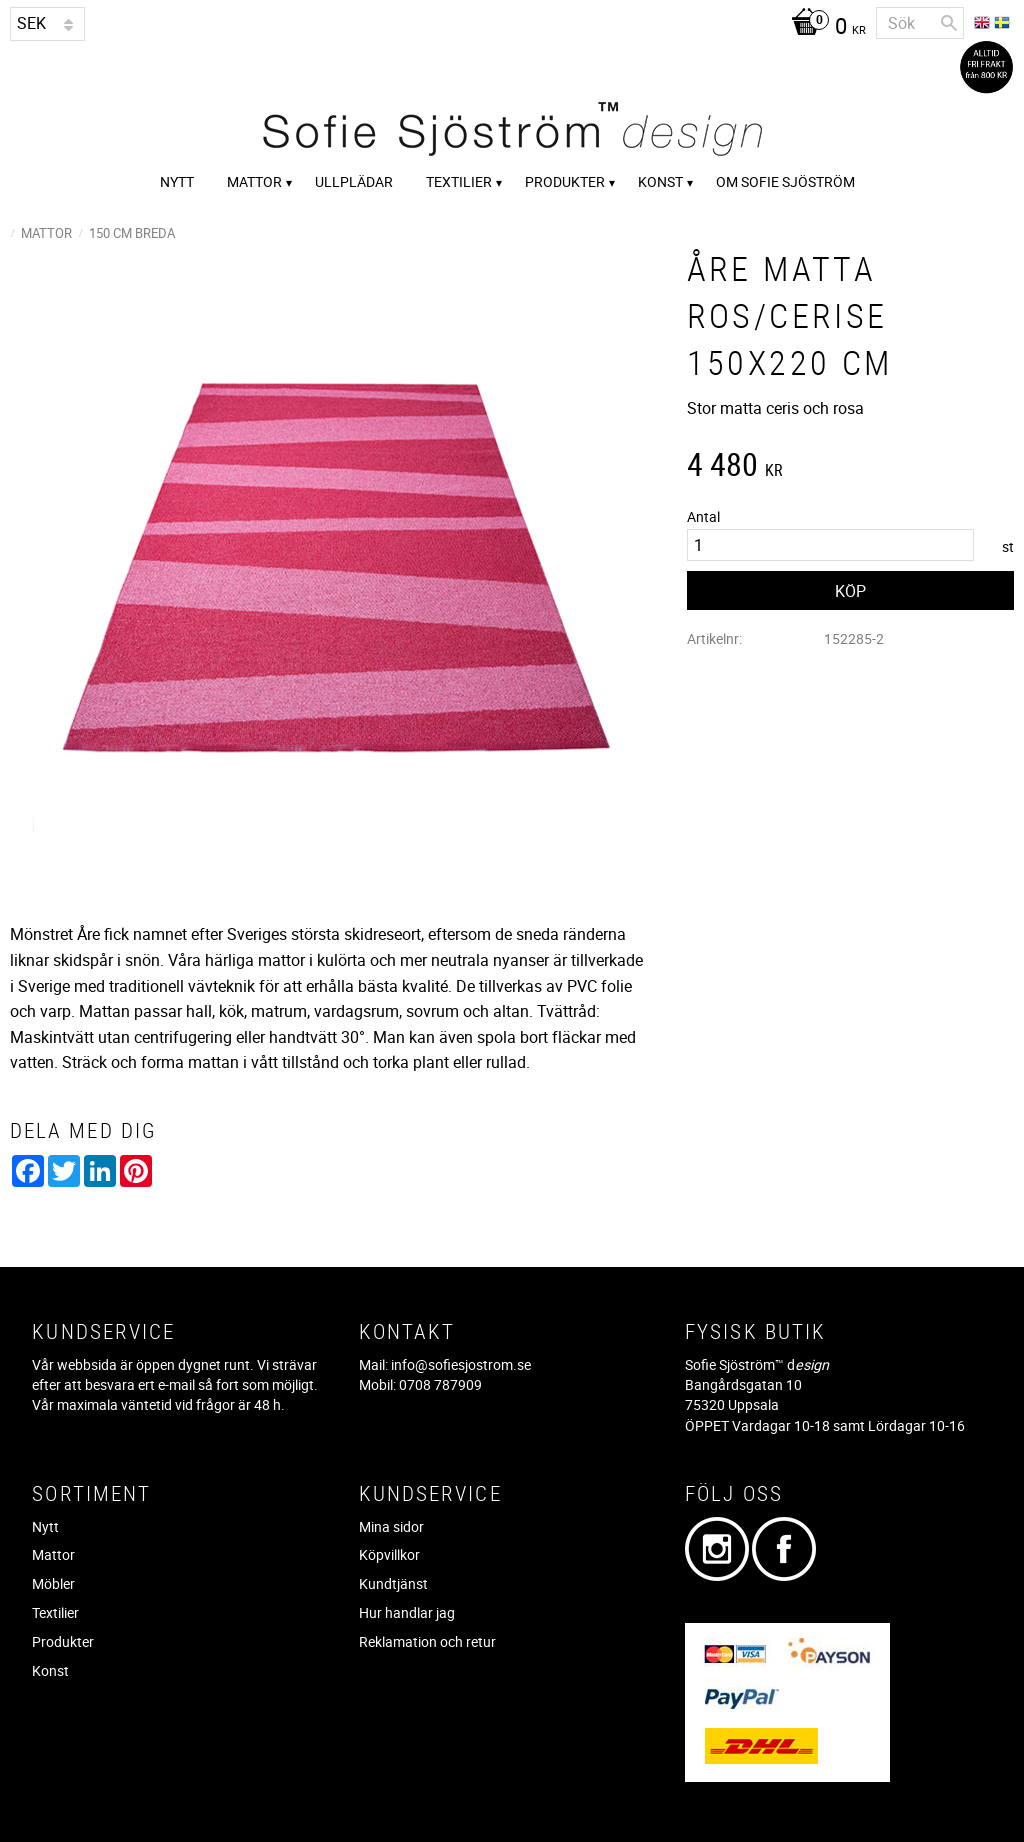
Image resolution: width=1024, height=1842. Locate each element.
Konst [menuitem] (660, 181)
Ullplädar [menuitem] (354, 181)
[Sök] (949, 23)
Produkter (63, 1641)
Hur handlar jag (407, 1612)
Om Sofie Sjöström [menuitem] (785, 181)
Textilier (55, 1612)
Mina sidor (391, 1526)
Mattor (53, 1554)
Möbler (53, 1583)
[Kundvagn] (823, 28)
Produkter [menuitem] (565, 181)
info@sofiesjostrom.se (461, 1364)
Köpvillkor (389, 1554)
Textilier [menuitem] (459, 181)
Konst (50, 1670)
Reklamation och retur (427, 1641)
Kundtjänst (393, 1583)
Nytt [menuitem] (177, 181)
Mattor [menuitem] (254, 181)
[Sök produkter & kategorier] (920, 23)
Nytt (45, 1526)
